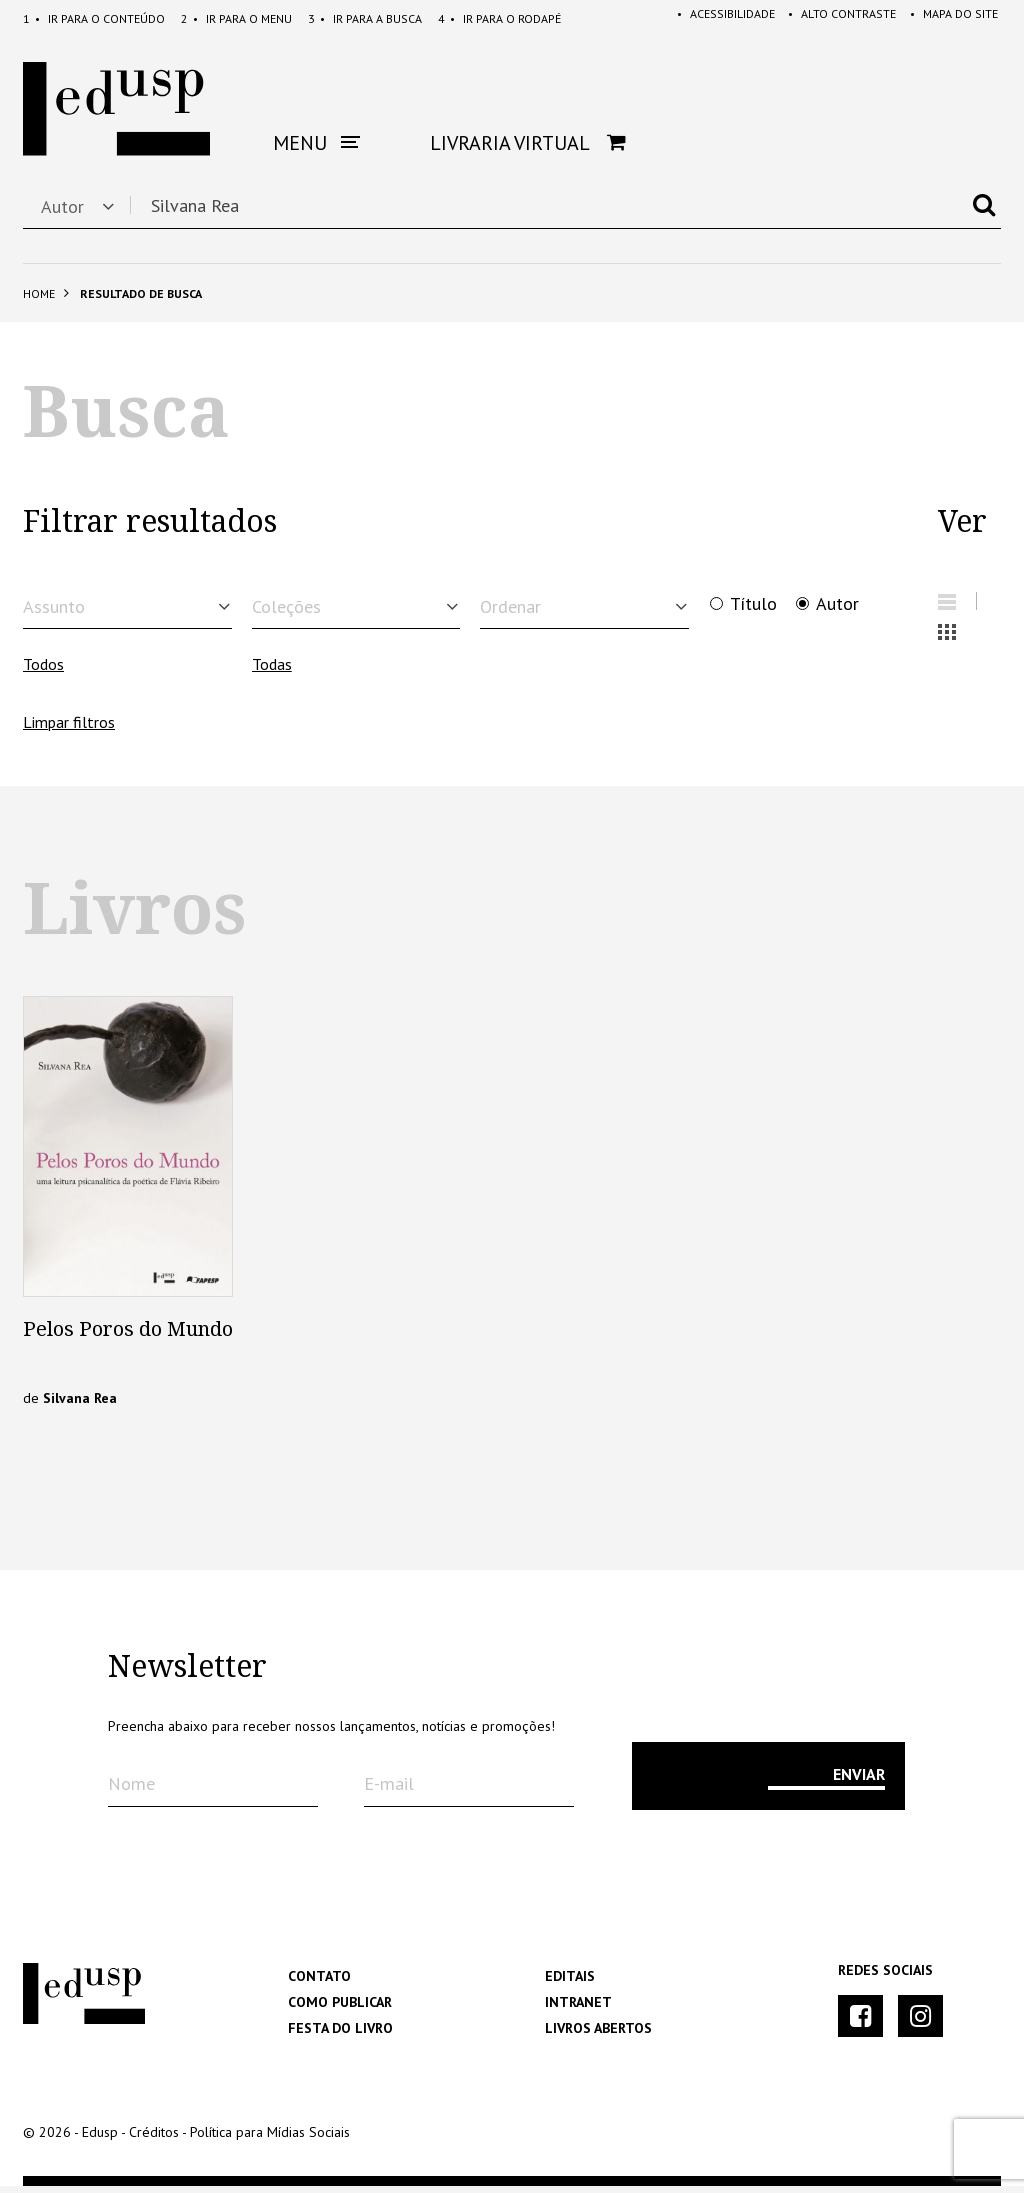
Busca (365, 18)
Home (39, 293)
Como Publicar (340, 2009)
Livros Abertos (598, 2035)
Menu (236, 18)
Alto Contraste (837, 18)
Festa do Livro (340, 2035)
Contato (319, 1983)
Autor (837, 604)
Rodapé (499, 18)
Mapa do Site (951, 18)
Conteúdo (94, 18)
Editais (570, 1983)
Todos (43, 671)
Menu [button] (316, 143)
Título (753, 604)
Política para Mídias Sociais (270, 2139)
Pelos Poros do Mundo (128, 1336)
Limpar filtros (69, 729)
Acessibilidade (718, 18)
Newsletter (187, 1674)
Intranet (578, 2009)
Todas (272, 671)
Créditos (154, 2139)
